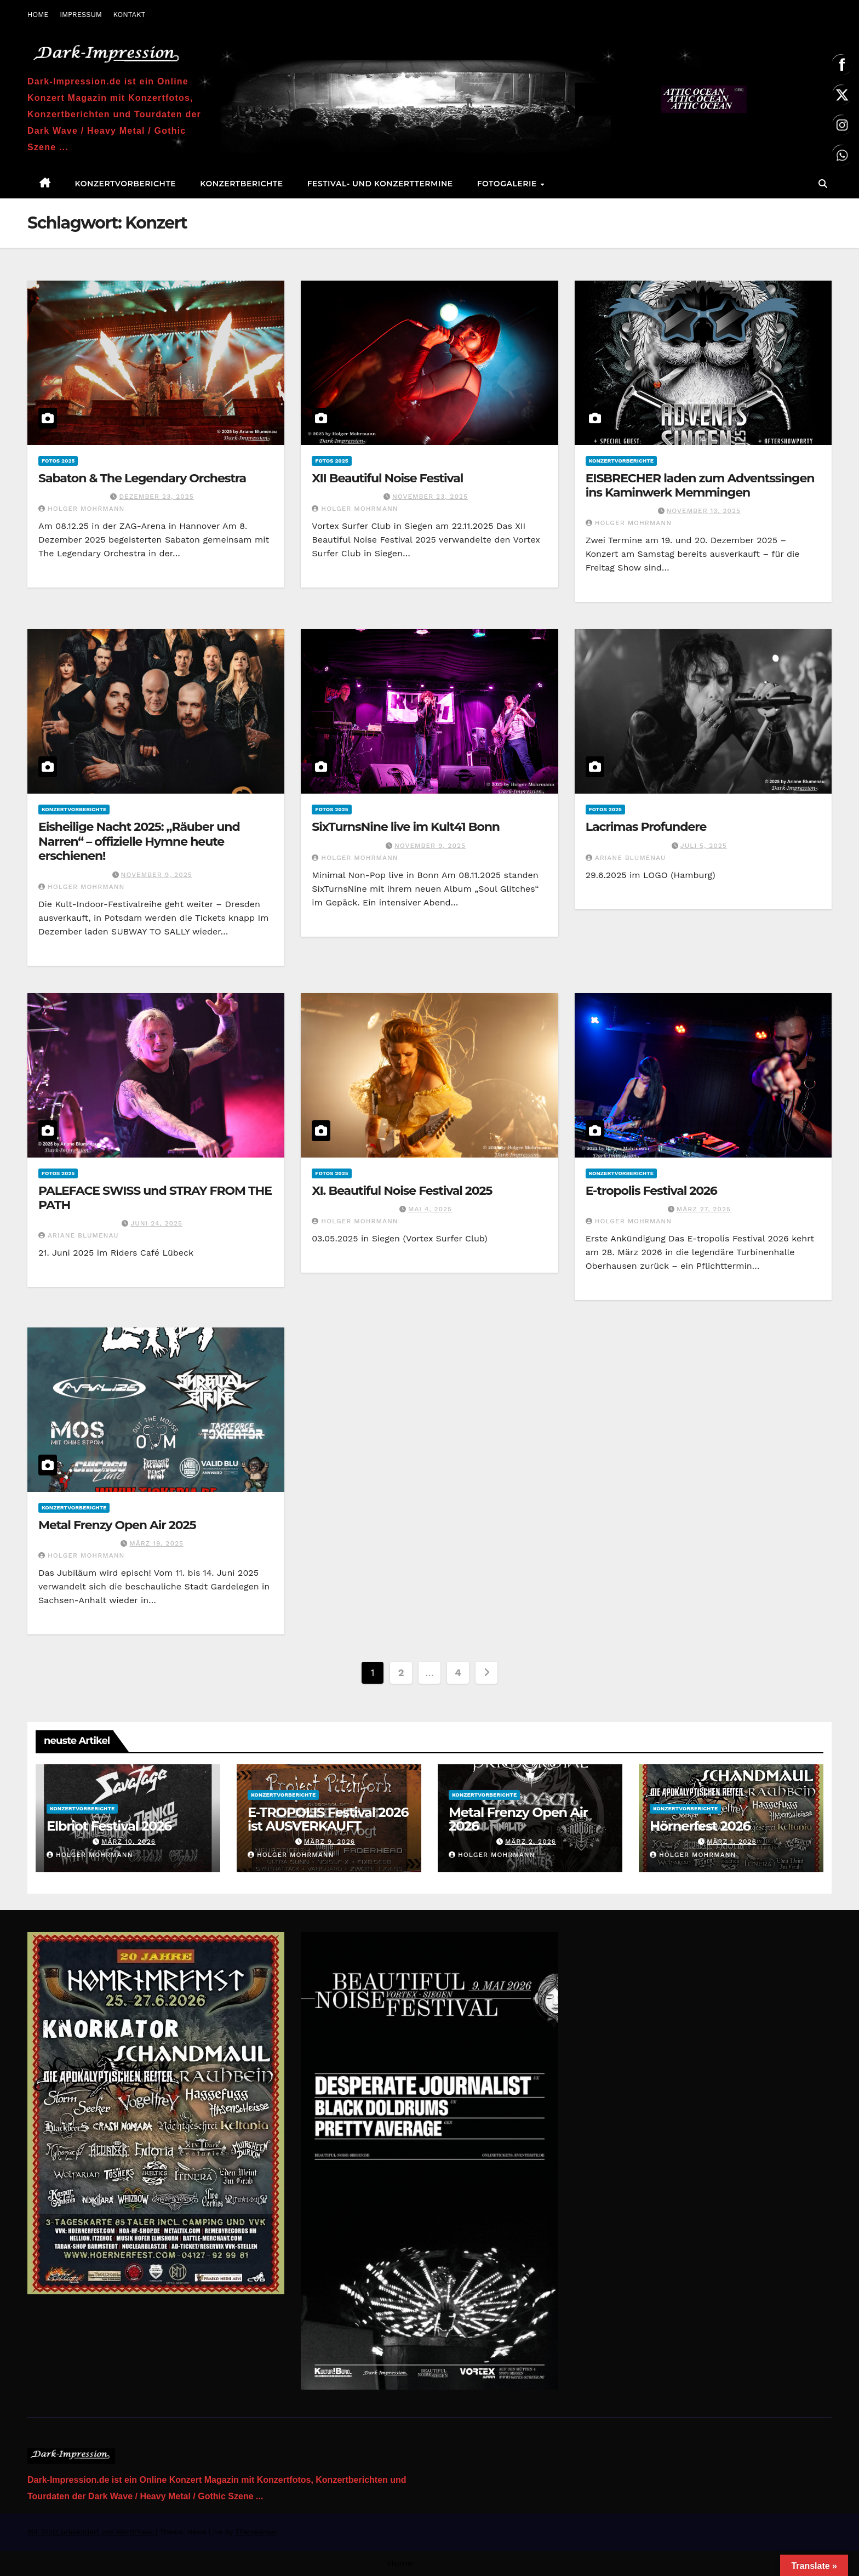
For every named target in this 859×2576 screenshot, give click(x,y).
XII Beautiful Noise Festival (387, 478)
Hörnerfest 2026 (700, 1826)
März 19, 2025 (156, 1543)
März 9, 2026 (329, 1841)
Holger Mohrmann (81, 508)
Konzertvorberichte (125, 184)
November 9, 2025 (156, 875)
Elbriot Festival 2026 (109, 1826)
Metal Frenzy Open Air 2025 (117, 1525)
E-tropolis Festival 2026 (651, 1190)
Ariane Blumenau (626, 858)
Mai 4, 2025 (430, 1209)
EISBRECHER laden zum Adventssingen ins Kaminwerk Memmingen (700, 485)
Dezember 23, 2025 (156, 496)
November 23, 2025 (430, 496)
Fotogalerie (508, 184)
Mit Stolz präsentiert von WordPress (91, 2532)
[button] (822, 184)
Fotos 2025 (58, 461)
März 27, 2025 (704, 1209)
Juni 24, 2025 (156, 1223)
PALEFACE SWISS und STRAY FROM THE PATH (155, 1197)
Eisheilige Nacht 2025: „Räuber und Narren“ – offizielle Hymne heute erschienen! (139, 841)
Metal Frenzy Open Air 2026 (518, 1819)
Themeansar (256, 2532)
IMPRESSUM (81, 14)
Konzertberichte (241, 184)
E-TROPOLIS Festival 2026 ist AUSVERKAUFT (328, 1819)
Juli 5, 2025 (703, 846)
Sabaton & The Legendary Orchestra (142, 478)
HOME (38, 14)
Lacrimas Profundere (646, 826)
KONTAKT (129, 14)
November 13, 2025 (704, 511)
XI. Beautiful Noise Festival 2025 (402, 1190)
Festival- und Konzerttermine (380, 184)
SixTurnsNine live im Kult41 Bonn (406, 826)
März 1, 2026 (732, 1841)
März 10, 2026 (128, 1841)
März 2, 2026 (530, 1841)
